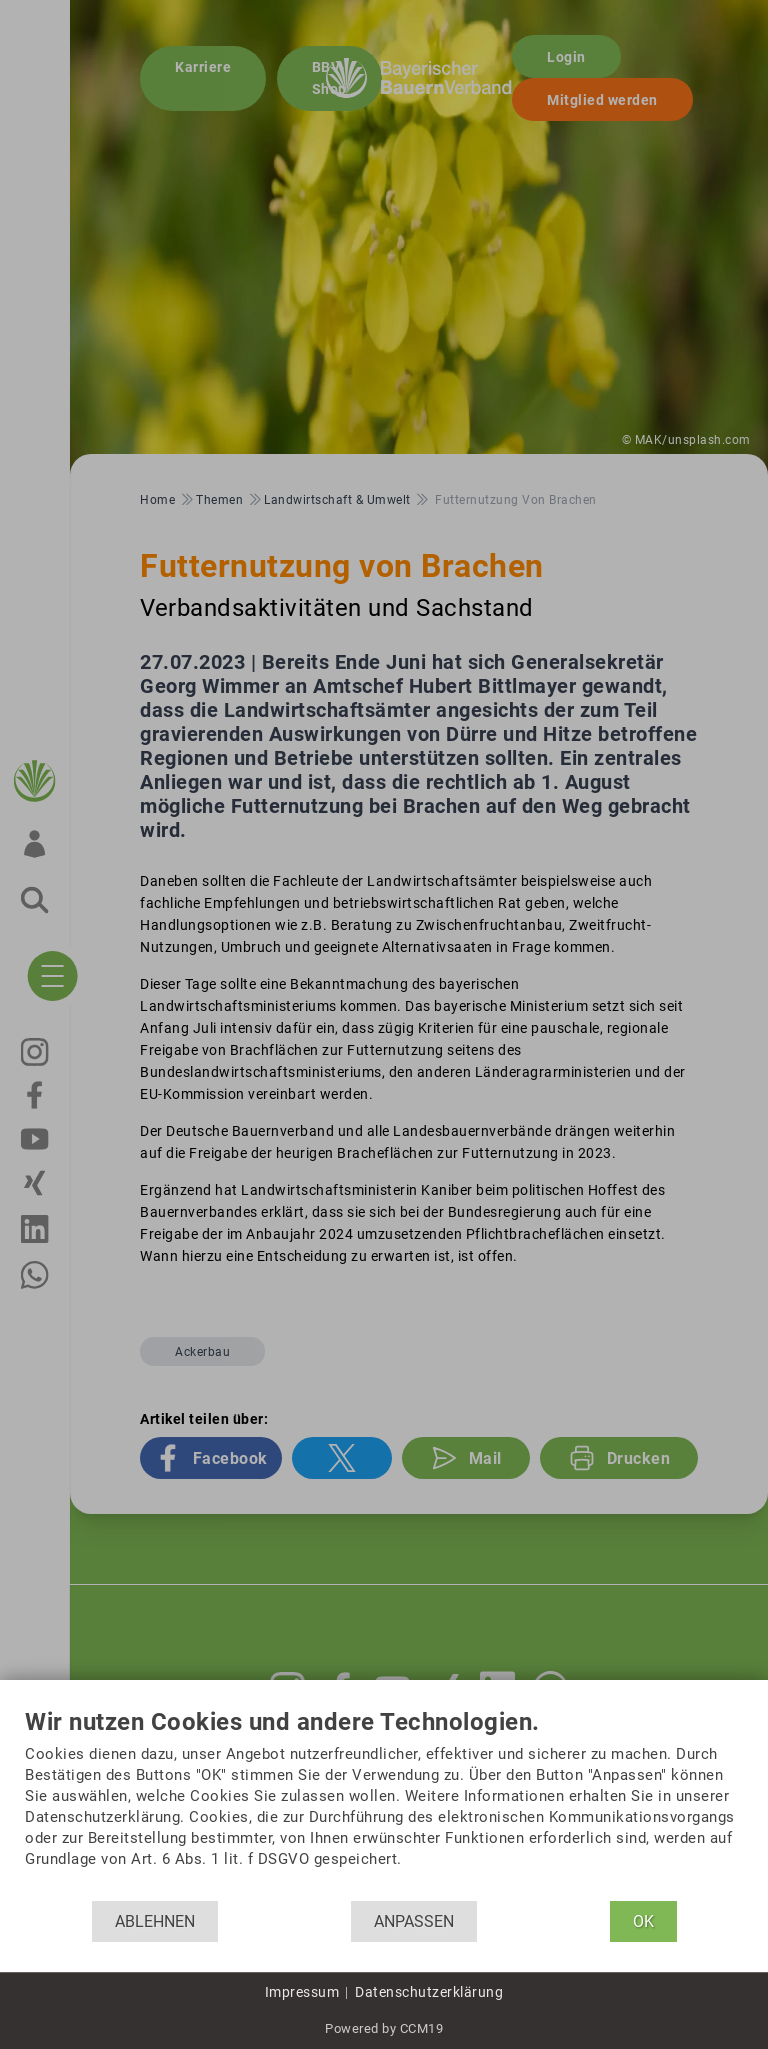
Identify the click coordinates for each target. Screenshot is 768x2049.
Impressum (302, 1992)
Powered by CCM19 (384, 2028)
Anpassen (414, 1921)
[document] (384, 1805)
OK (643, 1921)
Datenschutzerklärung (429, 1992)
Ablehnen (155, 1921)
